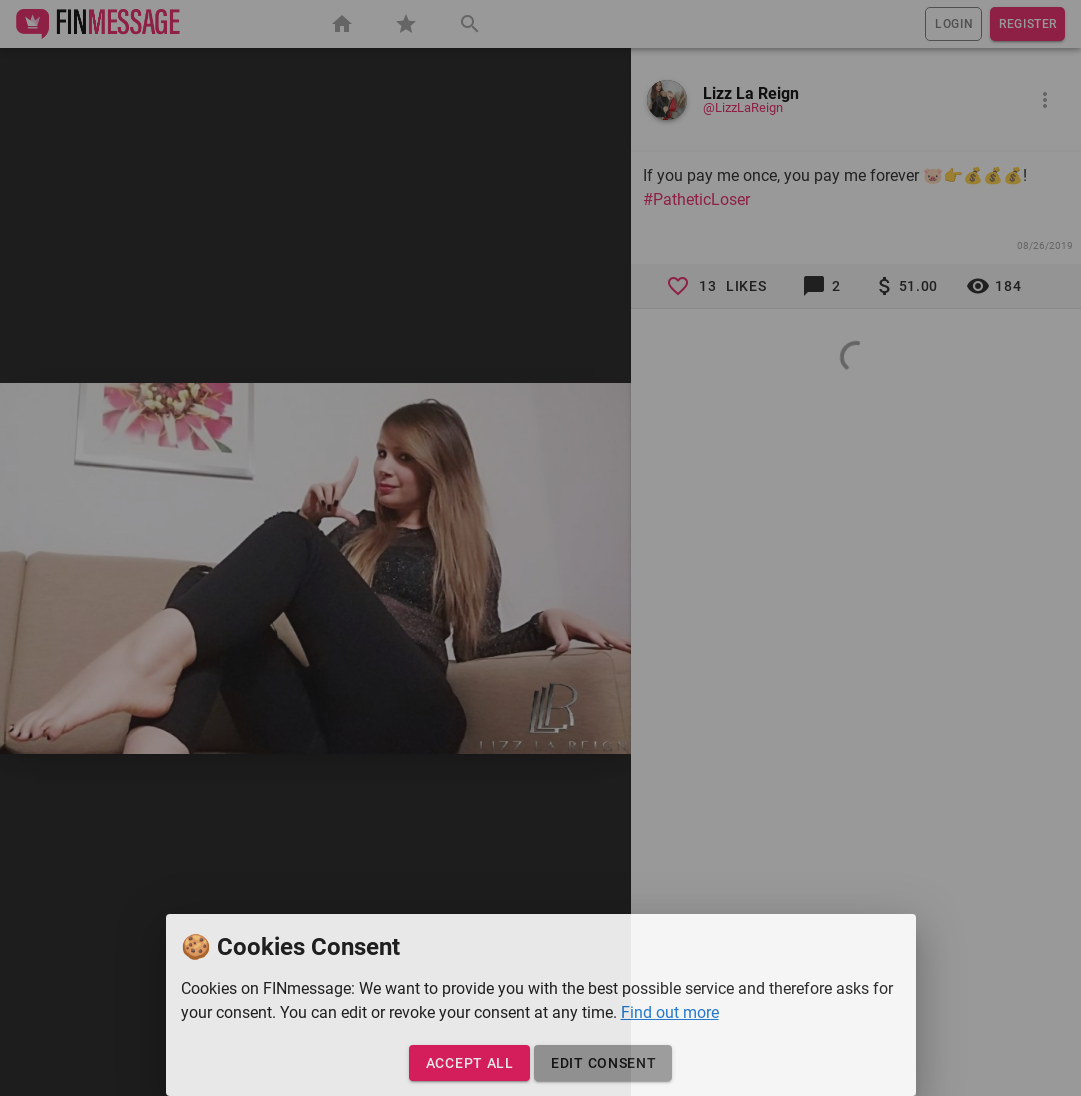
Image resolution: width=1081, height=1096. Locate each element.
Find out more (670, 1012)
